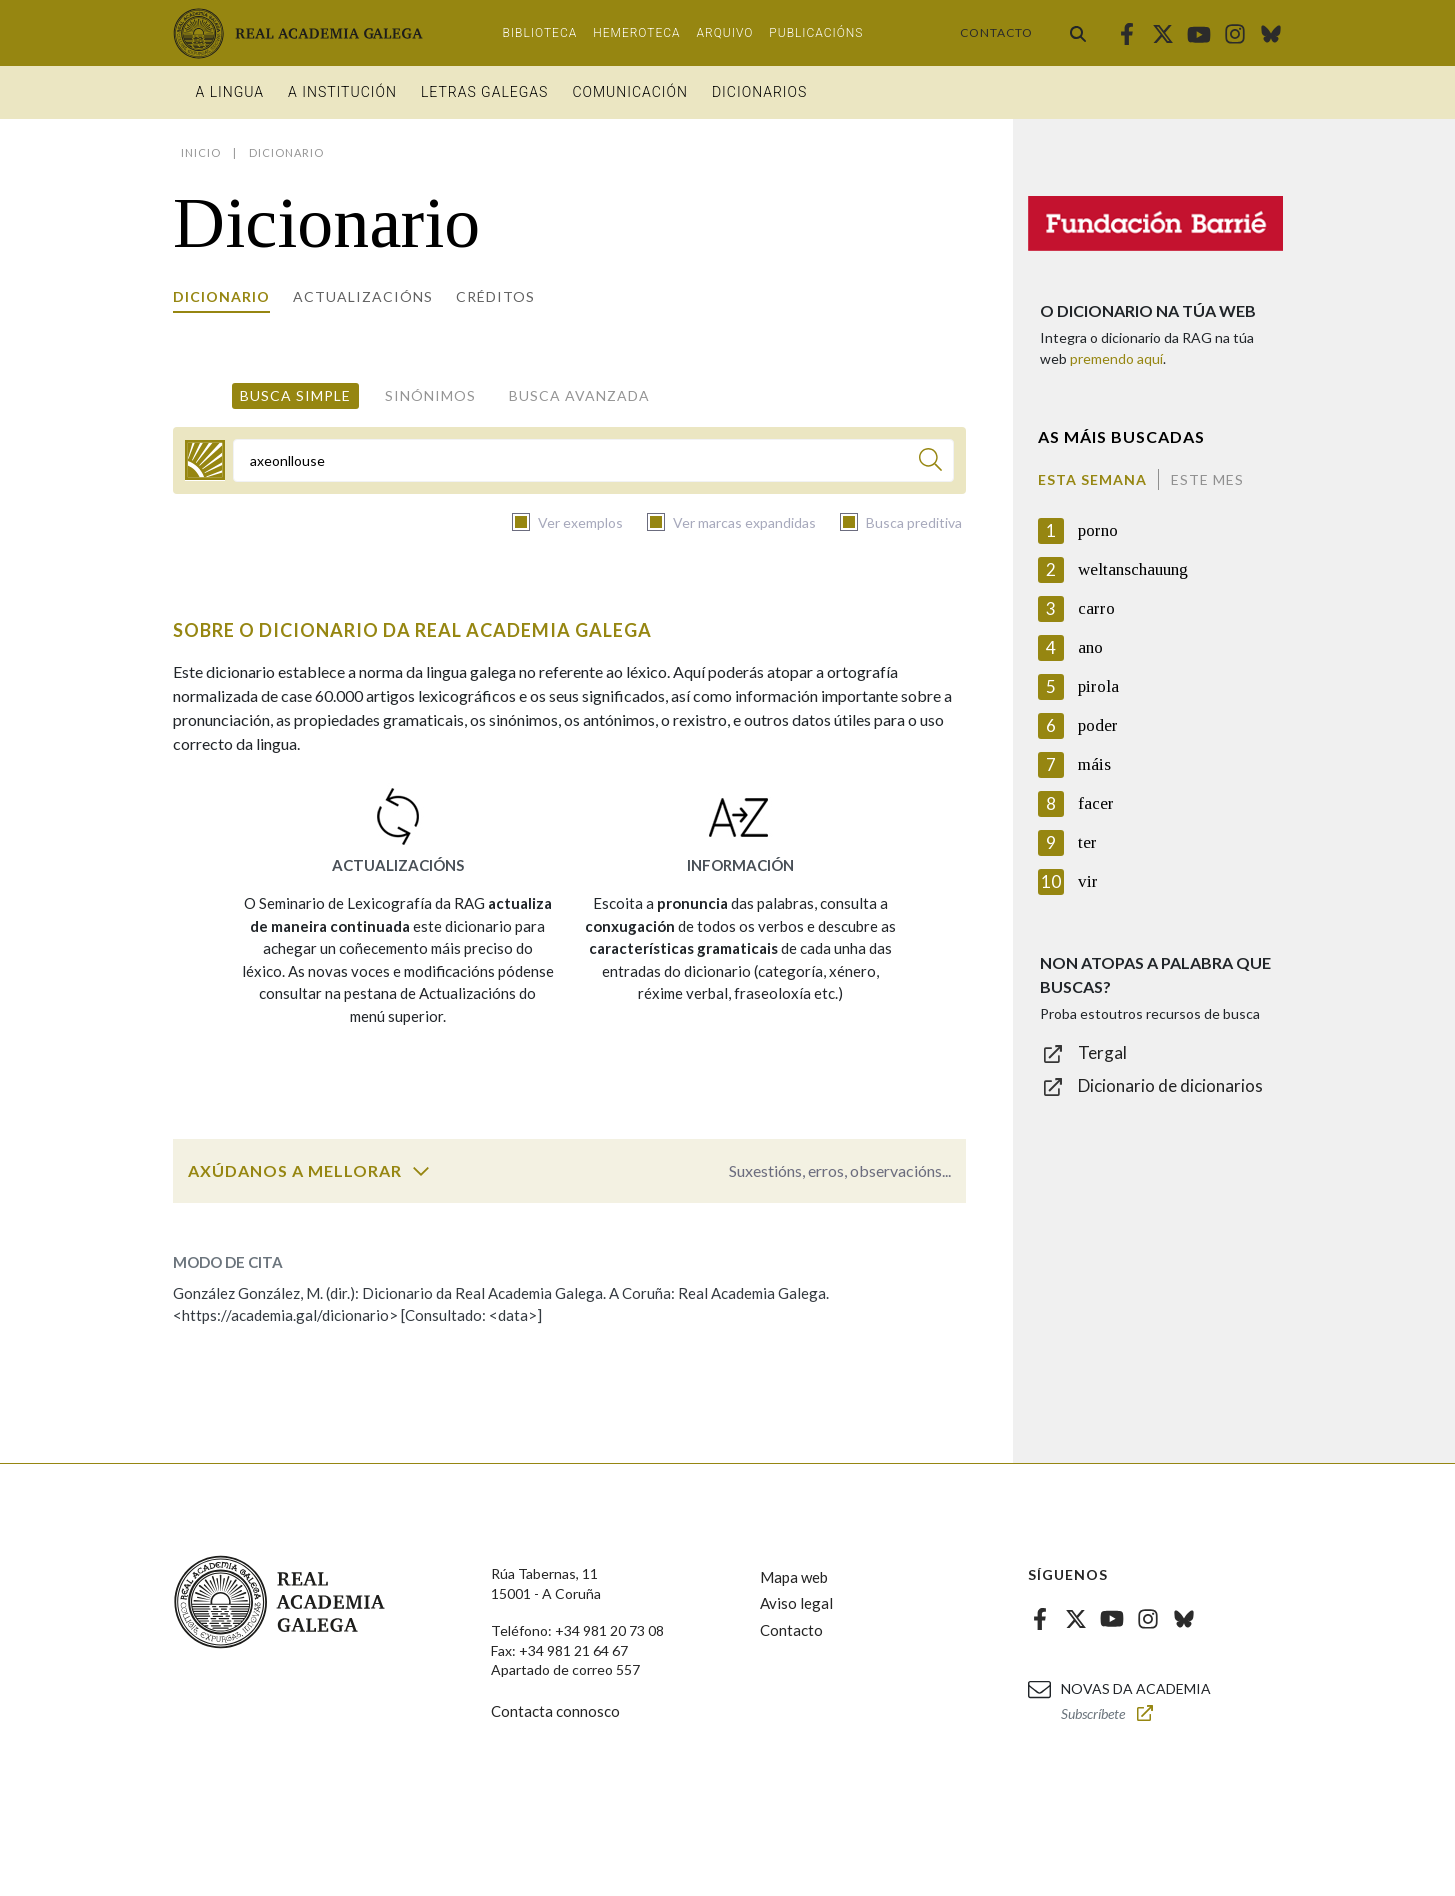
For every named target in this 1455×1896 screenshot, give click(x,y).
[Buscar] (930, 462)
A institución (342, 92)
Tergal (1102, 1052)
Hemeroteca (636, 33)
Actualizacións (363, 296)
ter (1087, 842)
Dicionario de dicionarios (1170, 1085)
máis (1094, 764)
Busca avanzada (579, 395)
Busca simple (295, 395)
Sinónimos (430, 395)
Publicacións (816, 33)
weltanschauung (1133, 569)
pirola (1098, 686)
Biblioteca (540, 33)
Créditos (495, 296)
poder (1098, 725)
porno (1098, 530)
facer (1096, 803)
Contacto (996, 32)
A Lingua (230, 92)
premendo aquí (1116, 358)
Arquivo (725, 33)
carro (1096, 608)
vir (1088, 881)
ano (1090, 647)
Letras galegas (484, 92)
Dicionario (221, 296)
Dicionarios (759, 92)
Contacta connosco (555, 1711)
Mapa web (794, 1577)
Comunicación (630, 92)
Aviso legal (796, 1603)
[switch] (421, 1171)
